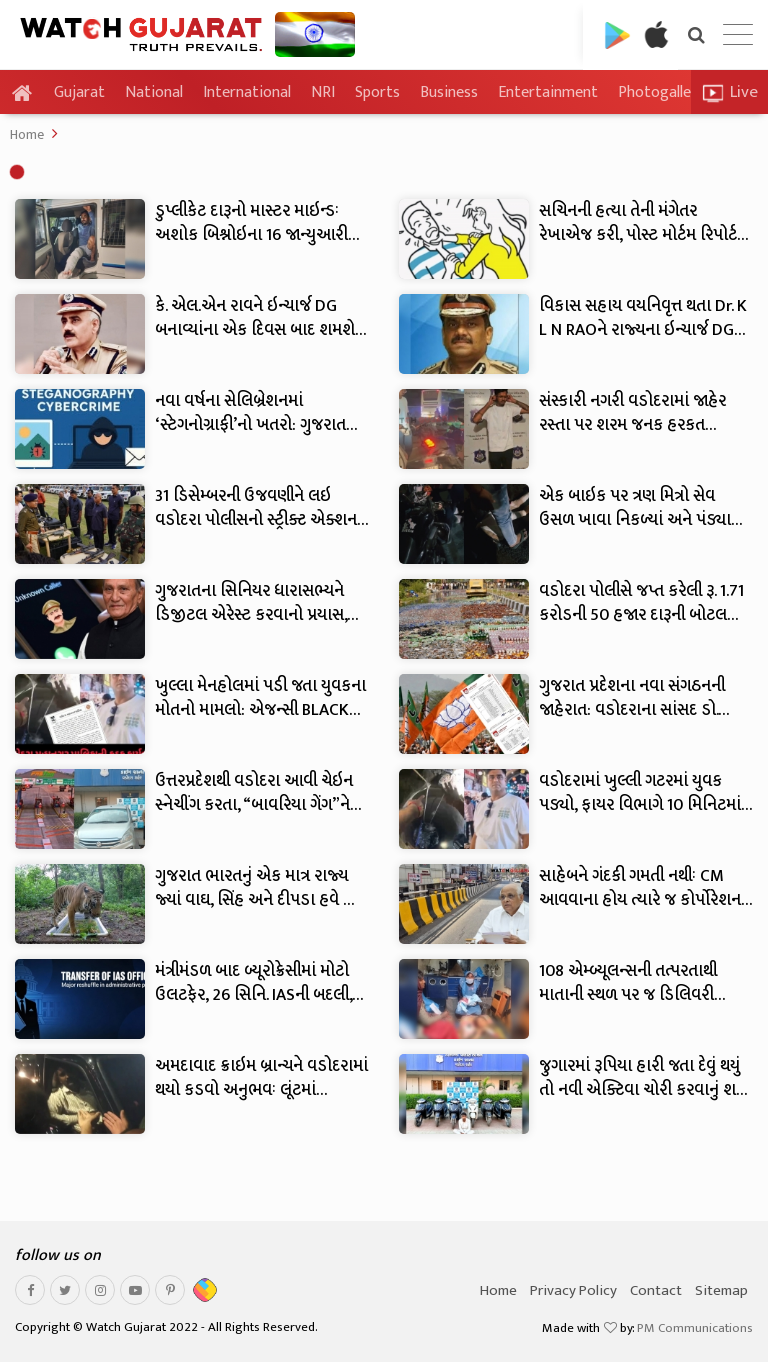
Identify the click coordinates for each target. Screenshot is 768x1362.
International (247, 92)
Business (449, 92)
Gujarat (79, 93)
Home (27, 134)
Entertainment (548, 92)
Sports (377, 92)
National (154, 92)
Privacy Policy (573, 1290)
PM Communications (695, 1328)
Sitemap (721, 1290)
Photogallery (661, 92)
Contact (656, 1290)
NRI (323, 92)
